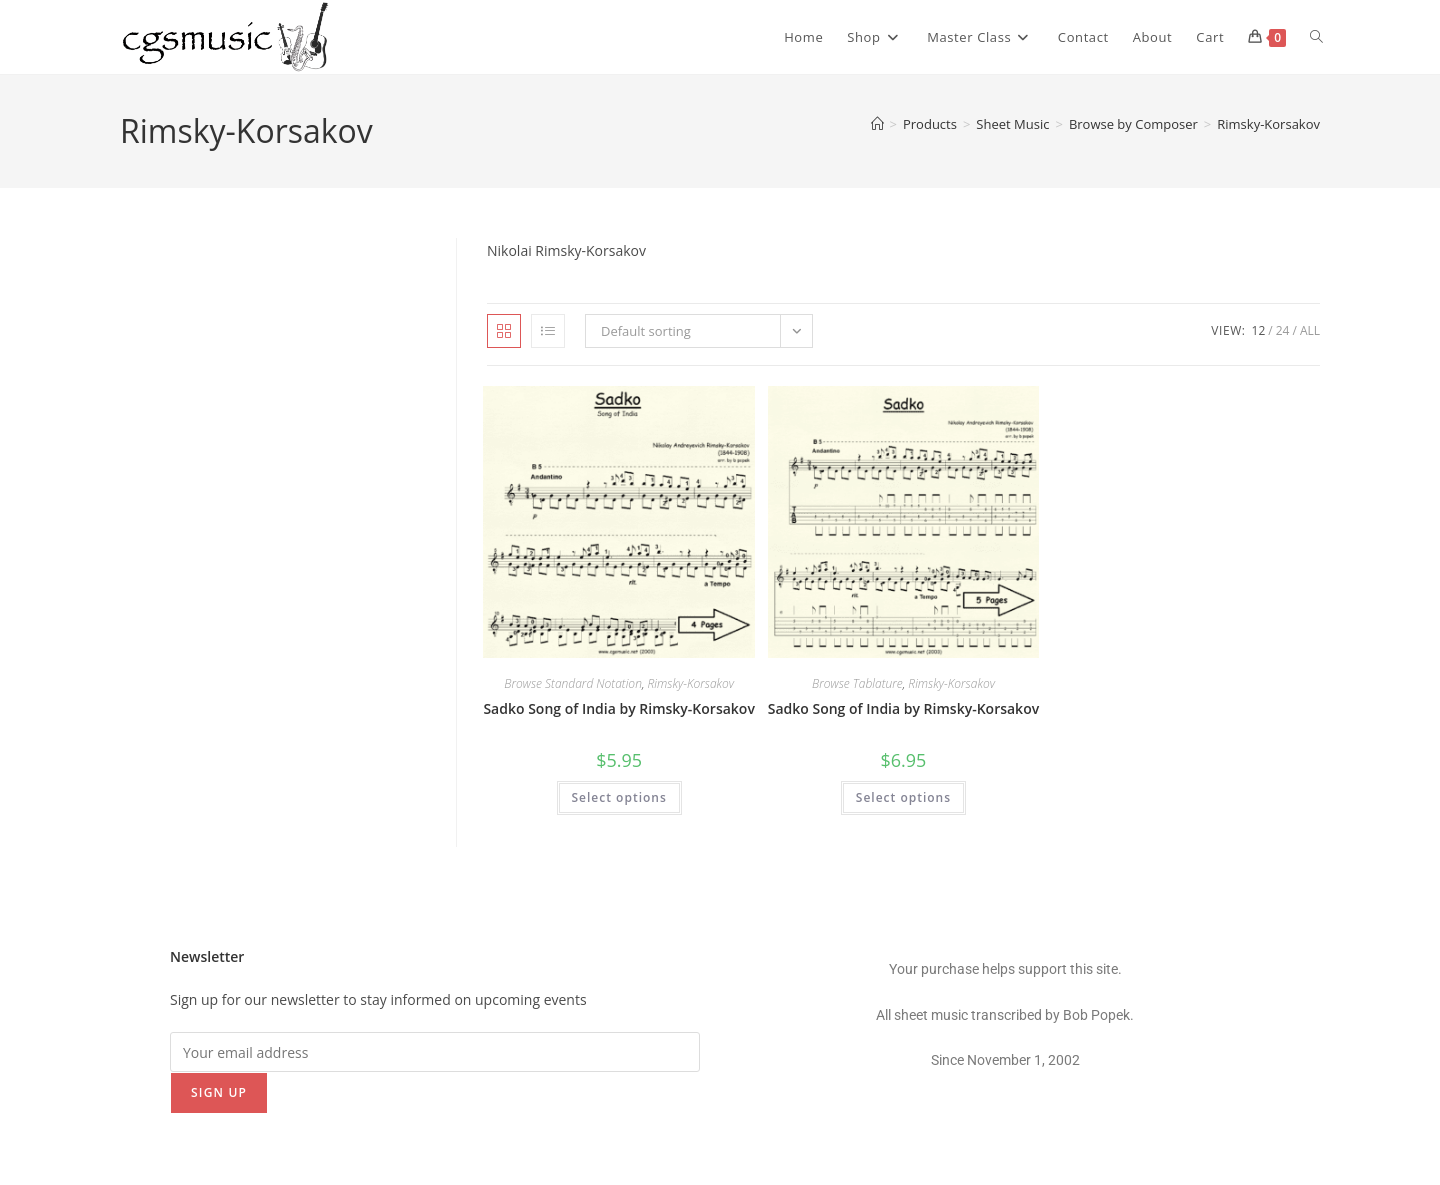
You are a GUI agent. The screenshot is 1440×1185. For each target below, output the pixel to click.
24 (1283, 330)
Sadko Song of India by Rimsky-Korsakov (618, 708)
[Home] (877, 124)
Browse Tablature (857, 683)
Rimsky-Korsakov (1268, 124)
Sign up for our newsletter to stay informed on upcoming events (378, 999)
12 (1259, 330)
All (1310, 330)
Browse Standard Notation (573, 683)
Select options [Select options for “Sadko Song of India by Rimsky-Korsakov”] (619, 797)
